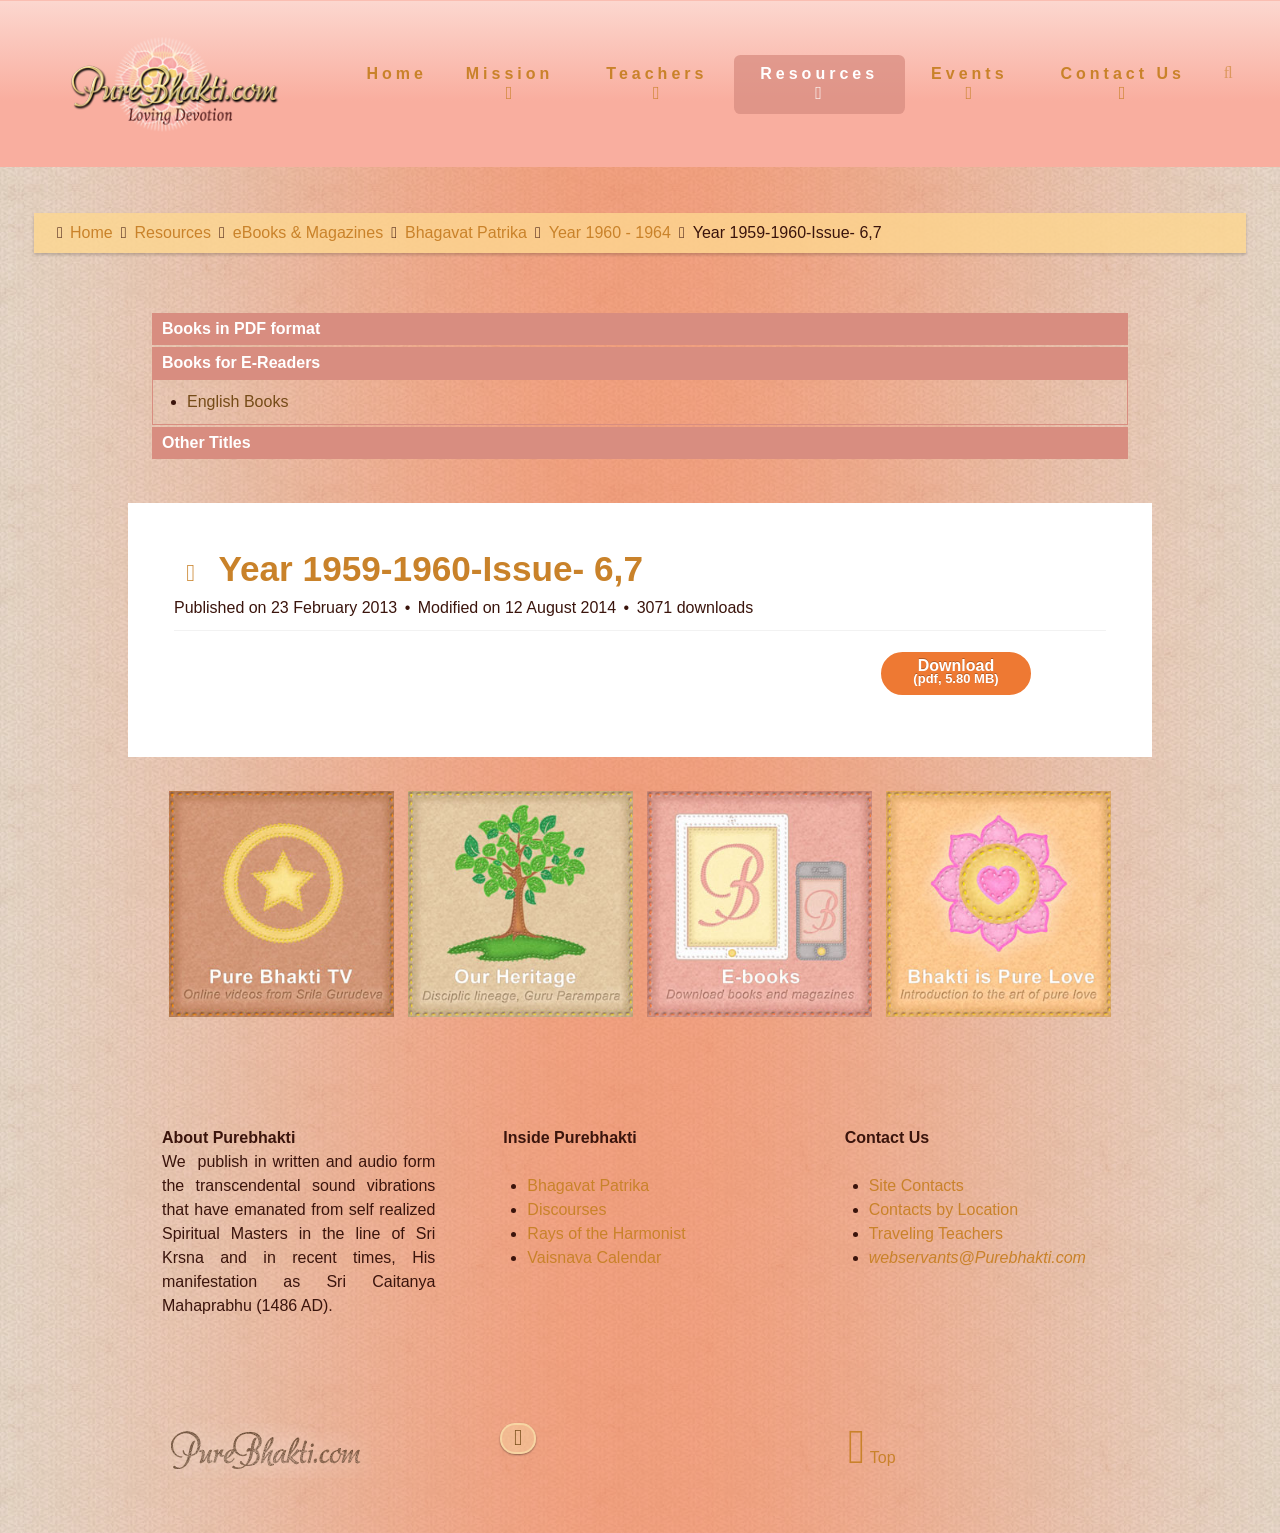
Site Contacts (916, 1185)
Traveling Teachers (936, 1233)
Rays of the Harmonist (606, 1233)
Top (871, 1457)
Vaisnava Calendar (594, 1257)
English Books (237, 401)
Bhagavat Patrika (588, 1185)
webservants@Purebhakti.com (977, 1257)
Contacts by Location (943, 1209)
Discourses (566, 1209)
